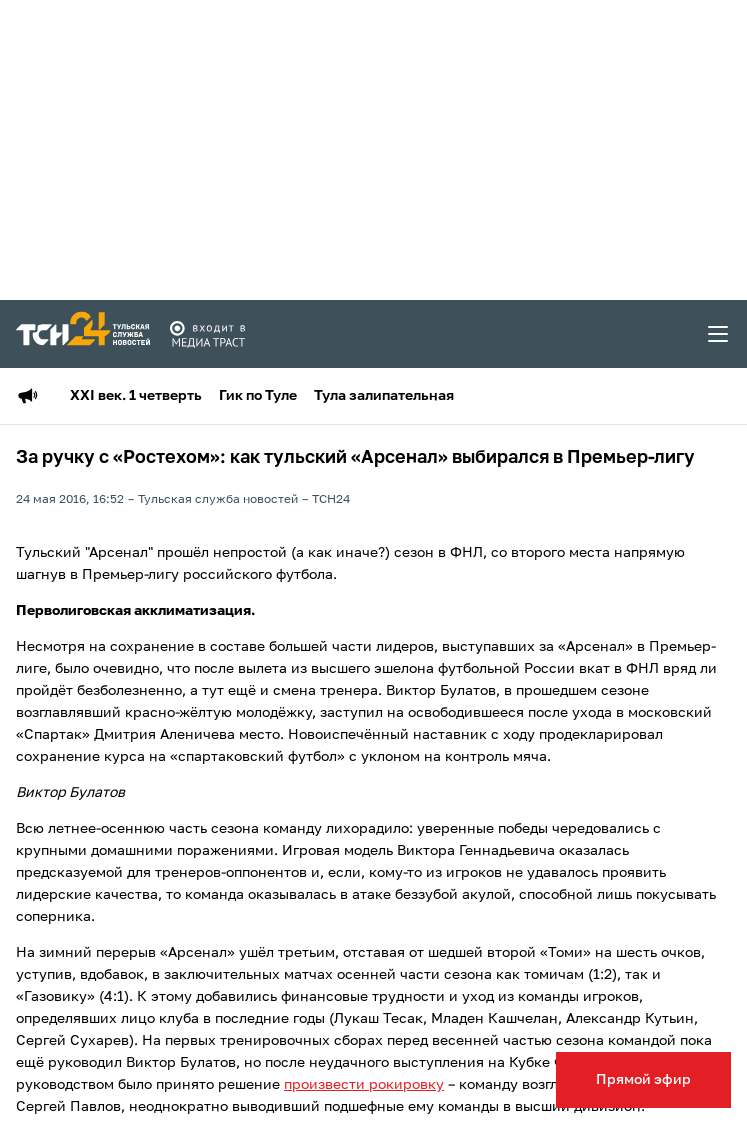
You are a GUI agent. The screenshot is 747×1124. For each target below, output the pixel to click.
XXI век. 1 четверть (136, 396)
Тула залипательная (384, 396)
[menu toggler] (719, 334)
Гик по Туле (258, 396)
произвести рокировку (364, 1085)
